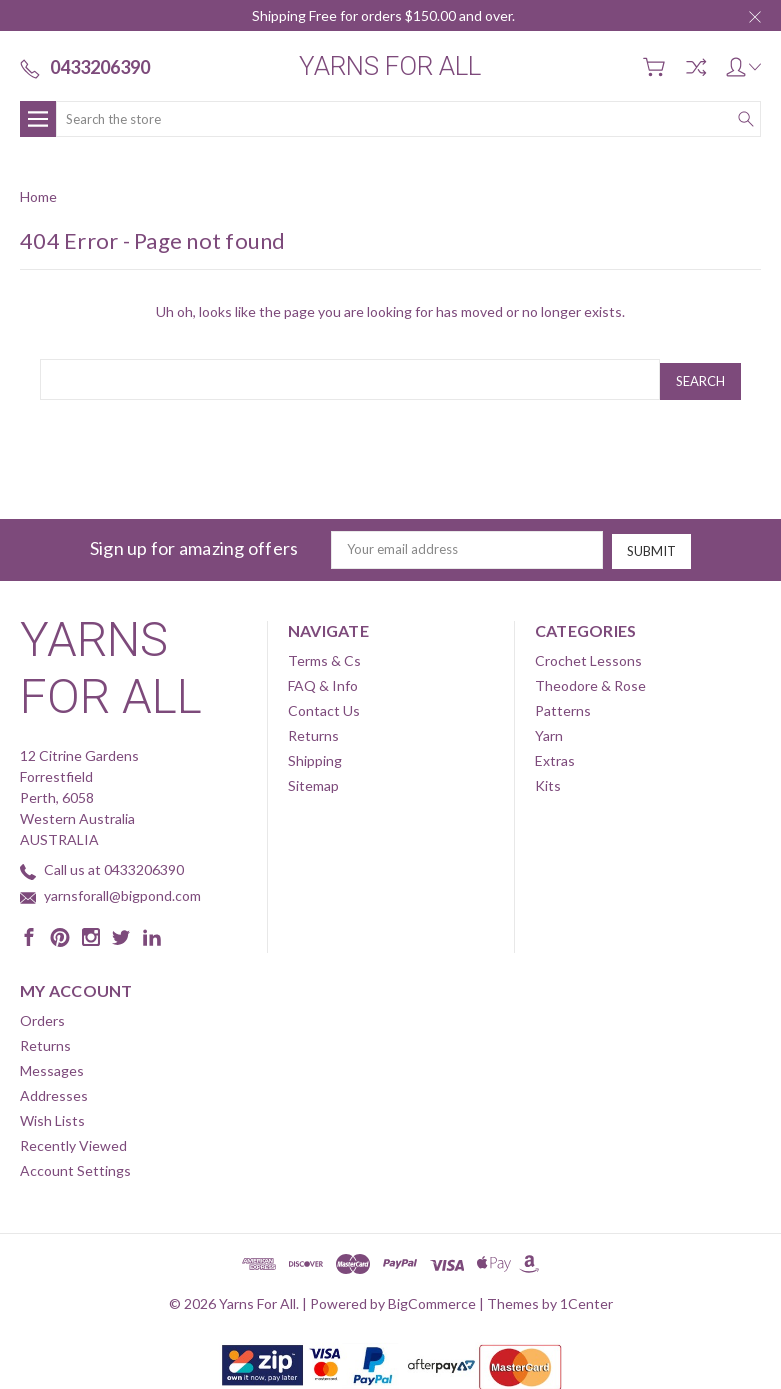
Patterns (563, 705)
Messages (52, 1065)
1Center (586, 1298)
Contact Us (324, 705)
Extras (555, 755)
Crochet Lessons (588, 655)
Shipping (315, 755)
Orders (42, 1015)
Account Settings (75, 1165)
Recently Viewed (73, 1140)
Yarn (549, 730)
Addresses (54, 1090)
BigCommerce (432, 1298)
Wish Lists (52, 1115)
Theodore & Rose (590, 680)
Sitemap (313, 780)
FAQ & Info (323, 680)
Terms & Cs (324, 655)
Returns (313, 730)
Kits (548, 780)
